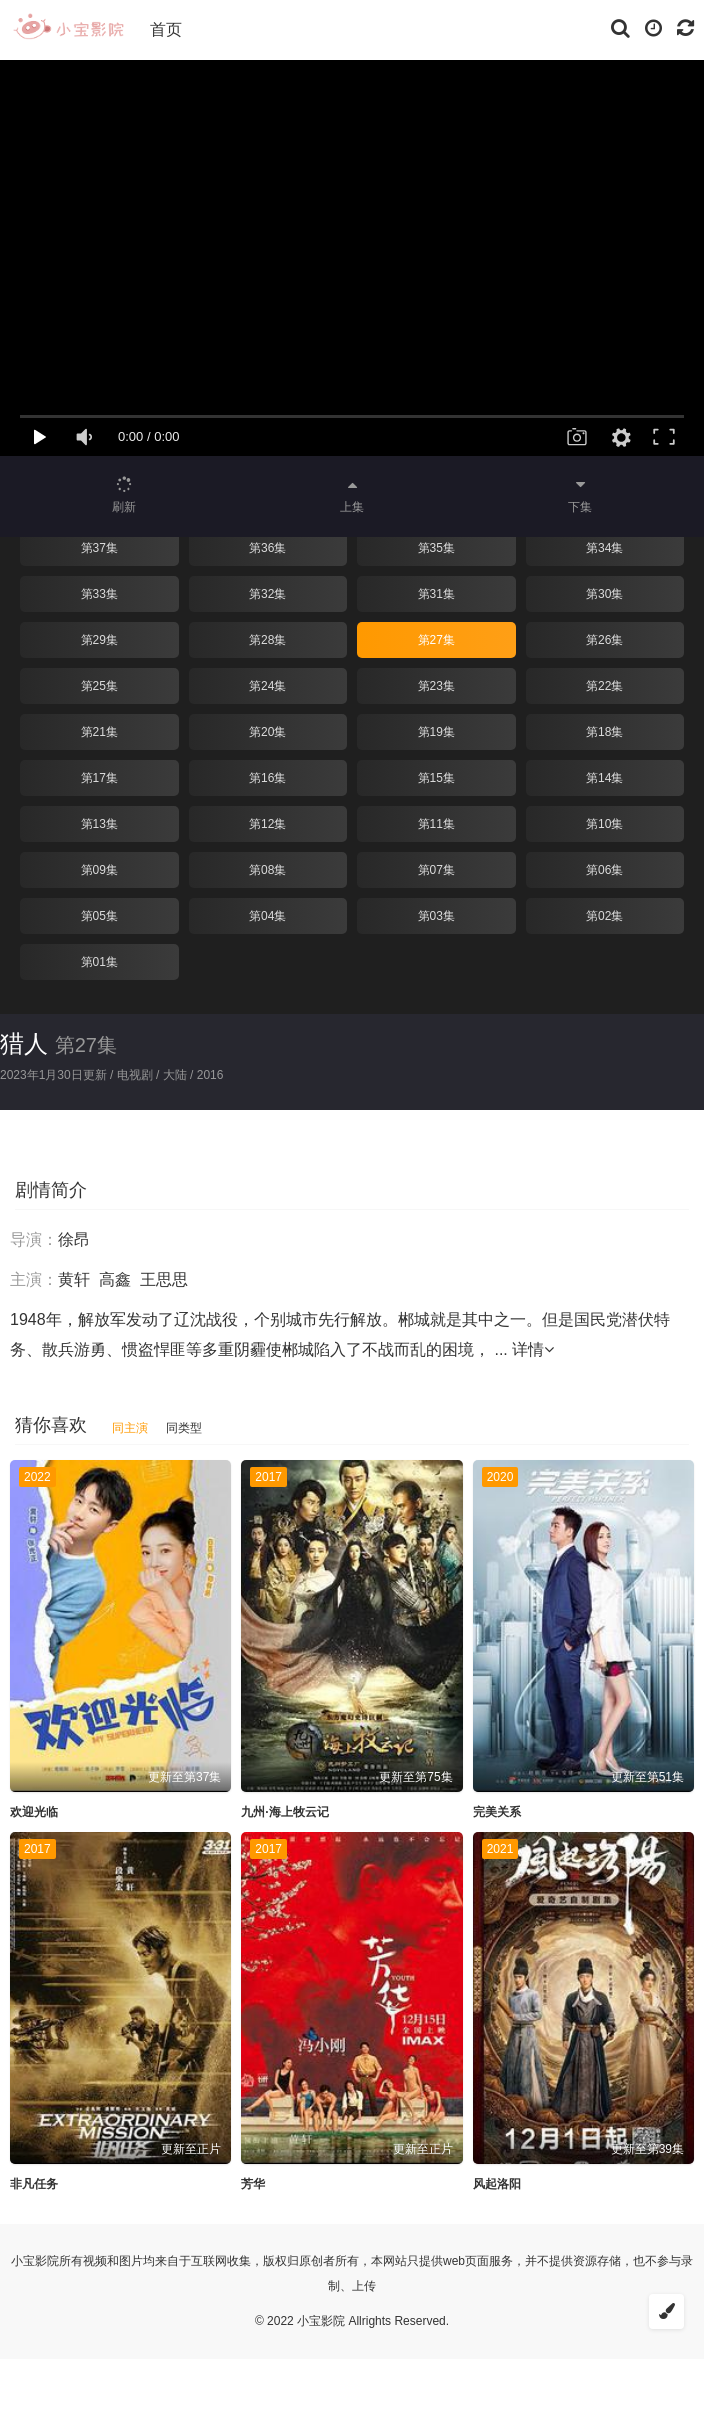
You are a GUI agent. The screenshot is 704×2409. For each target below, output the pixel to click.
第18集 (604, 732)
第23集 (436, 686)
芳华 (253, 2184)
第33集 (99, 594)
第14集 (604, 778)
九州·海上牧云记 (284, 1812)
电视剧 (135, 1075)
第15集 (436, 778)
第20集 (267, 732)
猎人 (24, 1043)
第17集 (99, 778)
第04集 (267, 916)
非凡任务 (34, 2184)
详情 (533, 1349)
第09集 (99, 870)
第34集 (604, 548)
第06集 (604, 870)
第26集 (604, 640)
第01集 (99, 962)
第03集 (436, 916)
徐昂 (74, 1239)
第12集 (267, 824)
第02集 (604, 916)
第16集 (267, 778)
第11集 (436, 824)
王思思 (164, 1279)
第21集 (99, 732)
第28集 (267, 640)
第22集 (604, 686)
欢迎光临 (34, 1812)
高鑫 (115, 1279)
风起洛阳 (497, 2184)
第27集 (436, 640)
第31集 (436, 594)
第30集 (604, 594)
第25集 (99, 686)
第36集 (267, 548)
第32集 (267, 594)
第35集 (436, 548)
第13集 (99, 824)
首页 (166, 29)
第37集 (99, 548)
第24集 (267, 686)
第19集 (436, 732)
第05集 (99, 916)
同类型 (184, 1428)
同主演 (130, 1428)
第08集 (267, 870)
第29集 (99, 640)
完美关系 (497, 1812)
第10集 (604, 824)
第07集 (436, 870)
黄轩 (74, 1279)
